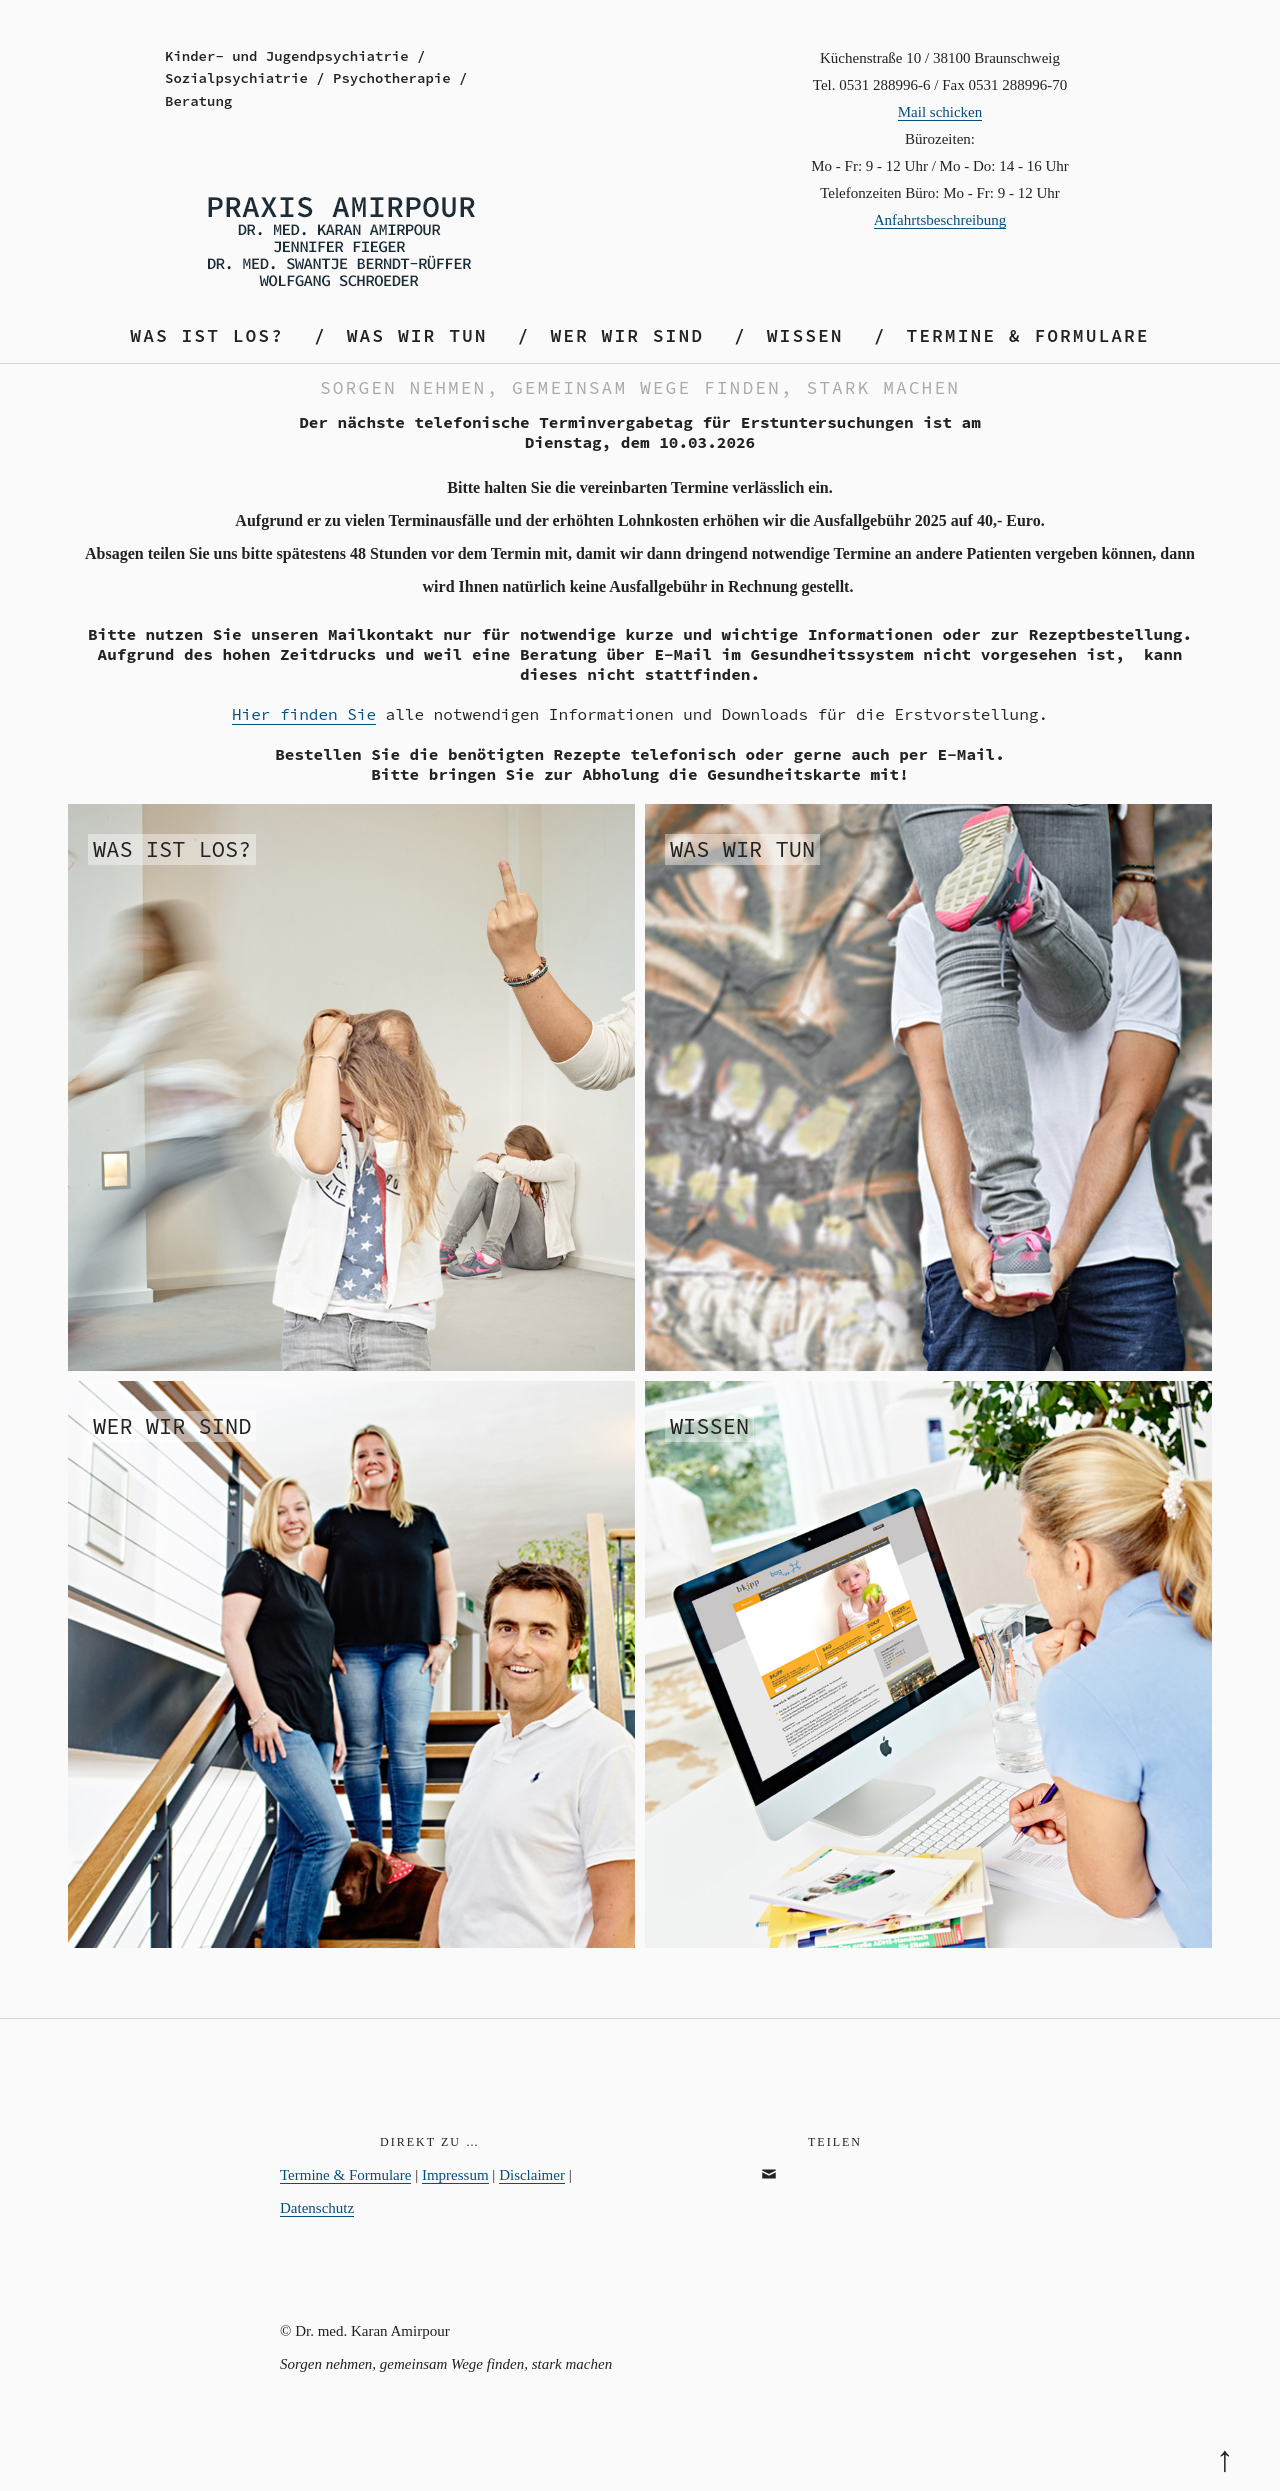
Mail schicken (940, 112)
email (778, 2195)
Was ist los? (207, 335)
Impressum (455, 2175)
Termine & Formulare (1027, 335)
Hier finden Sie (304, 714)
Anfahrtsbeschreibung (940, 220)
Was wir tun (417, 335)
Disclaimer (532, 2175)
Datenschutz (317, 2208)
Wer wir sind (627, 335)
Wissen (805, 335)
